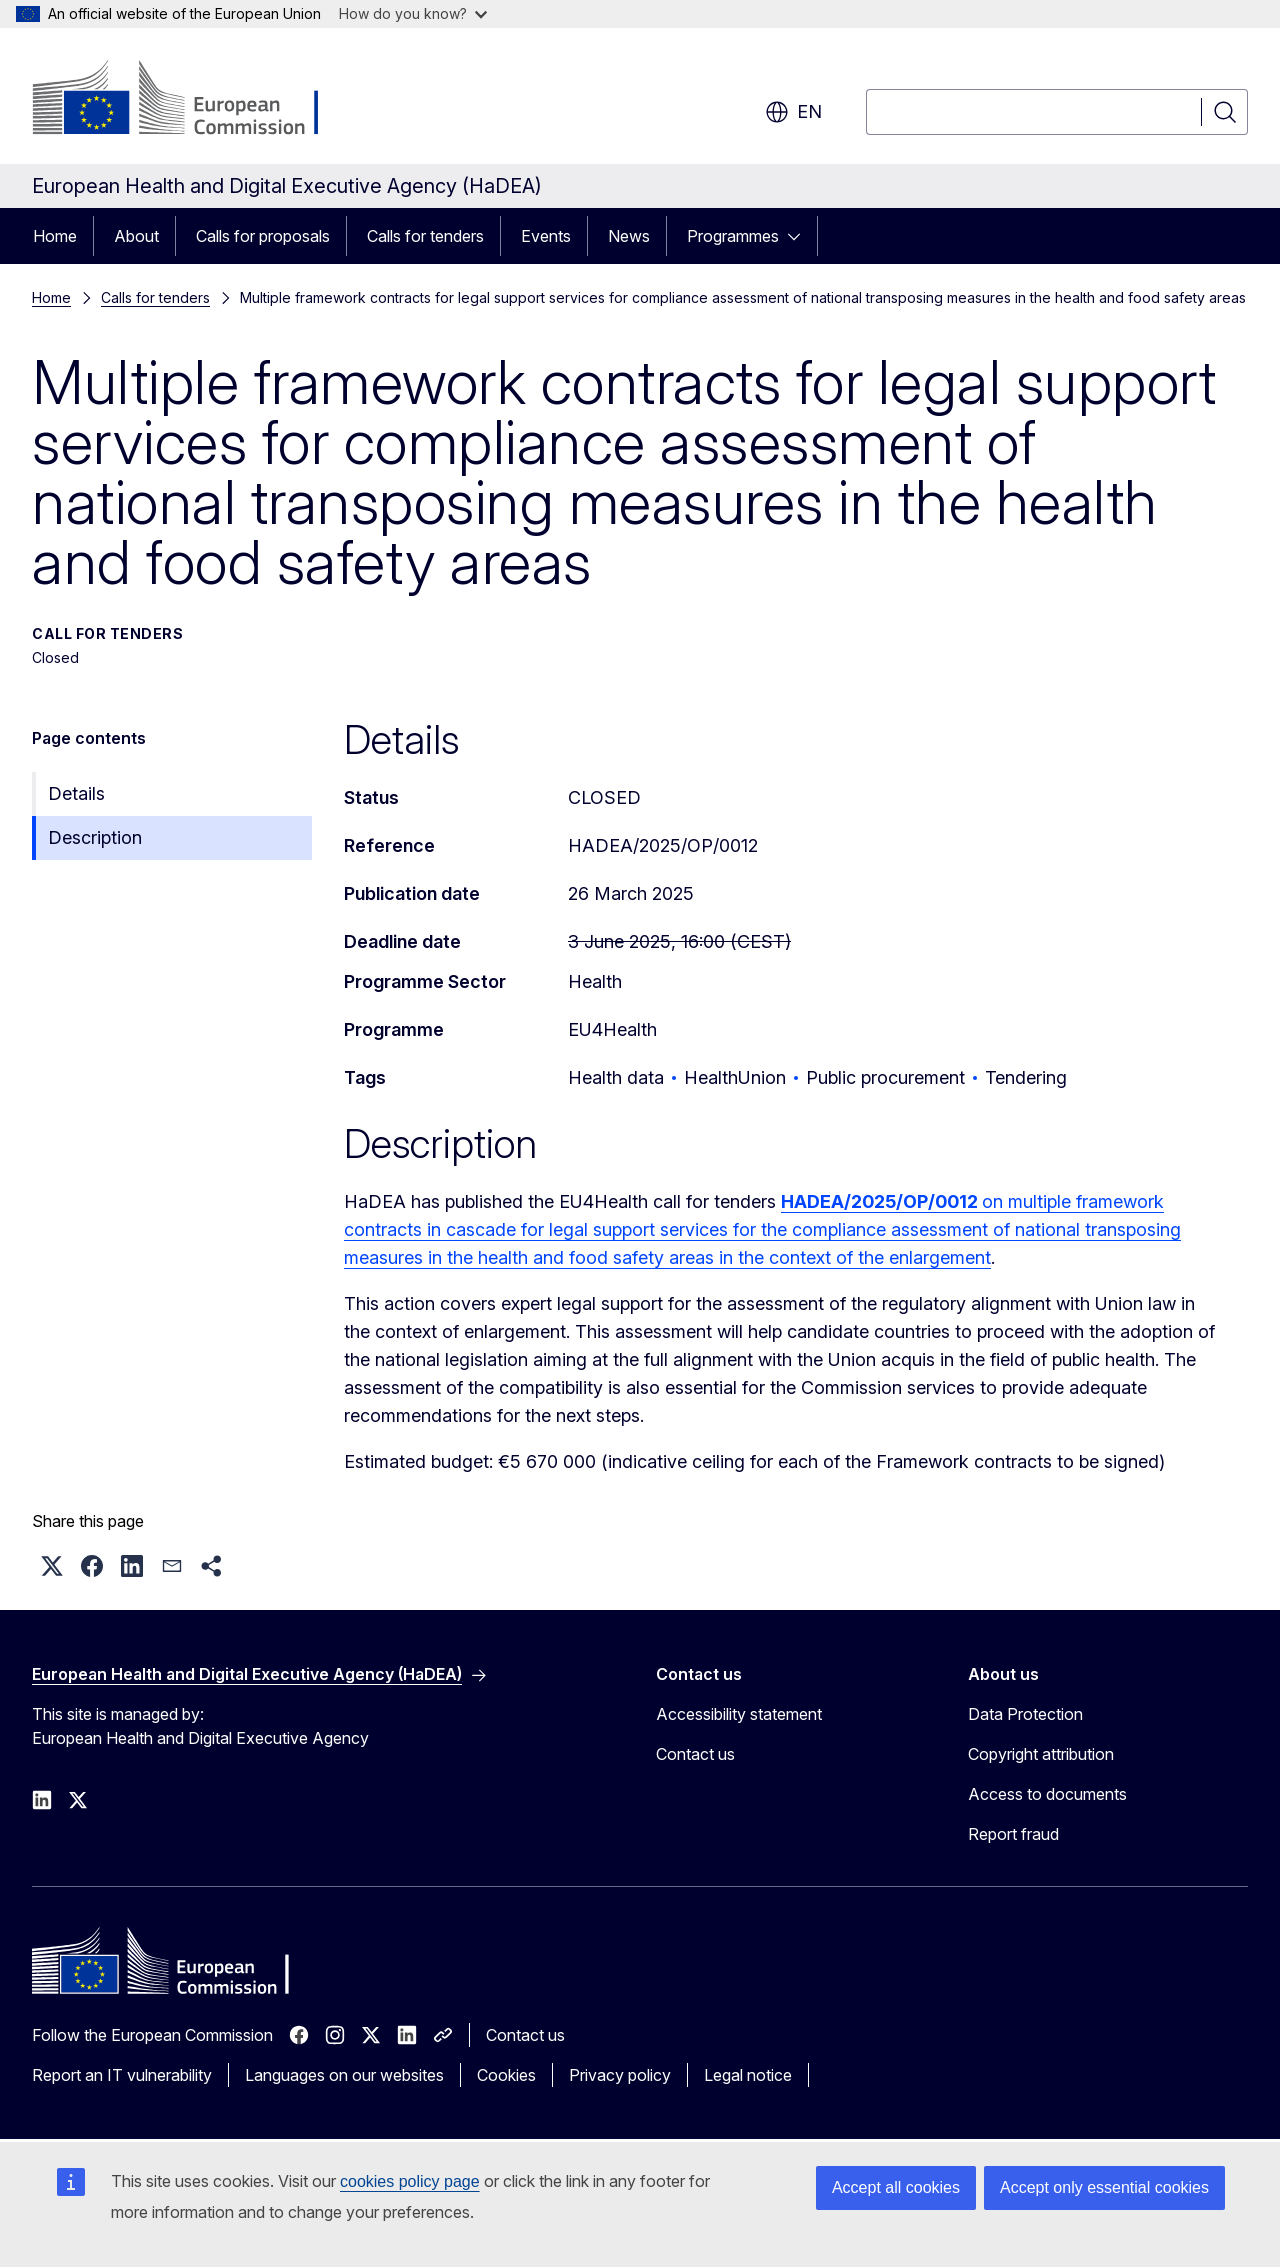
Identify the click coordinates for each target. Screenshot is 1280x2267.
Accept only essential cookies (1104, 2187)
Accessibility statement (739, 1714)
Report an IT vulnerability (122, 2075)
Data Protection (1025, 1714)
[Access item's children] (800, 236)
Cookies (506, 2075)
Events (546, 236)
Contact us (695, 1754)
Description (95, 837)
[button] (52, 1566)
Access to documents (1047, 1794)
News (629, 236)
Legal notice (748, 2075)
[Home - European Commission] (193, 100)
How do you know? (413, 13)
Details (76, 793)
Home (55, 236)
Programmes (733, 236)
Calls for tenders (425, 236)
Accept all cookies (896, 2187)
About (136, 236)
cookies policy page (410, 2181)
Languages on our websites (344, 2075)
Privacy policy (620, 2075)
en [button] (793, 112)
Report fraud (1013, 1834)
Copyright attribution (1041, 1754)
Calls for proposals (263, 236)
